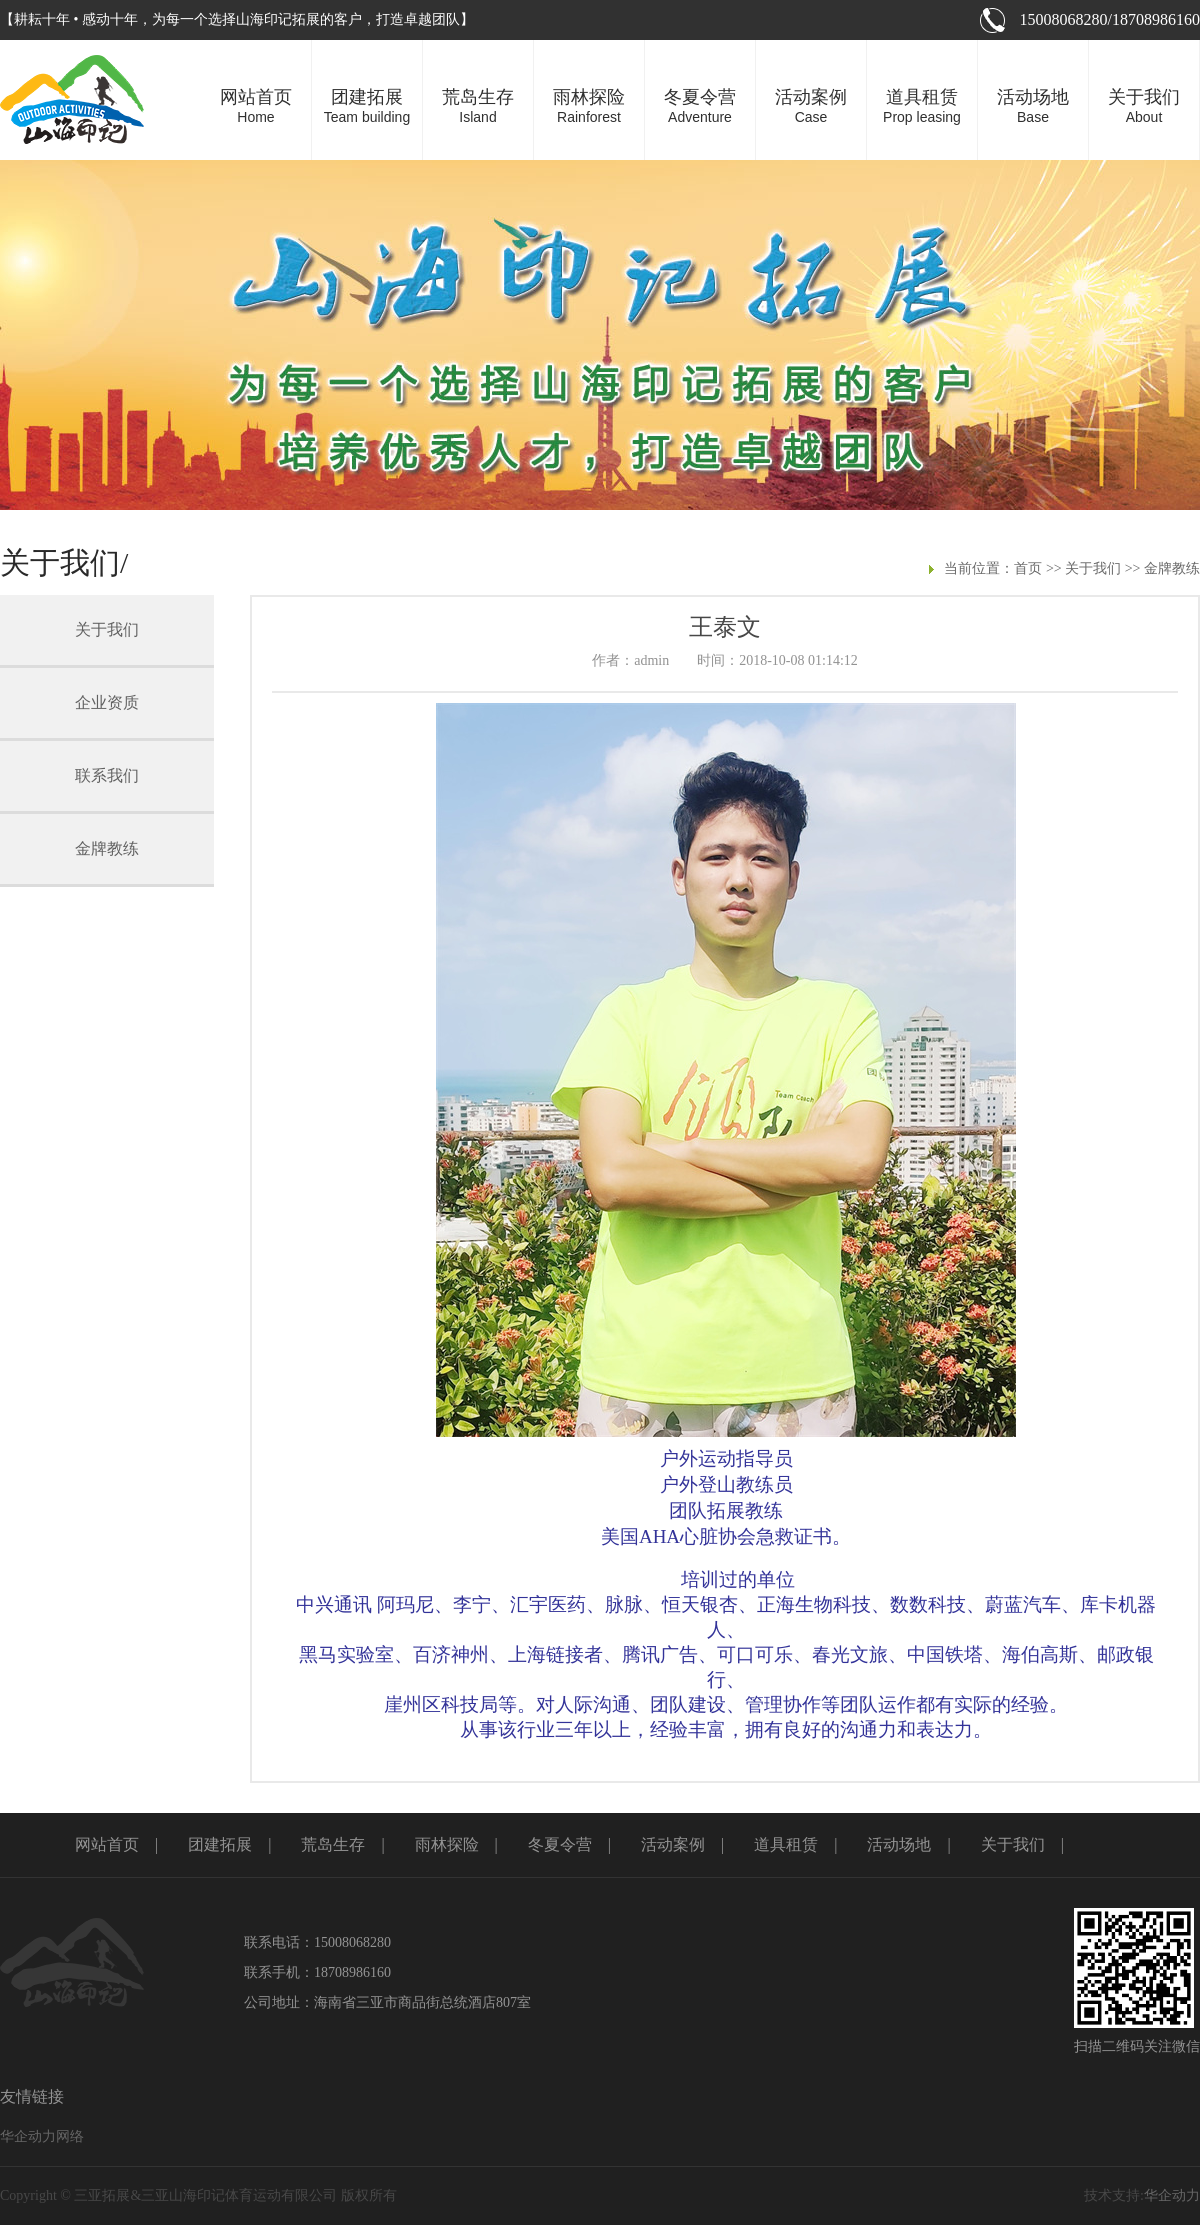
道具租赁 (786, 1844)
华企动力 (1172, 2195)
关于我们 (1093, 568)
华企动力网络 (42, 2136)
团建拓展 (220, 1844)
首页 (1028, 568)
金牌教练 (1172, 568)
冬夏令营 (560, 1844)
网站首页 (107, 1844)
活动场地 (899, 1844)
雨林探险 (447, 1844)
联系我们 (107, 775)
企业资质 (107, 702)
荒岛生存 (333, 1844)
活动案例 (673, 1844)
